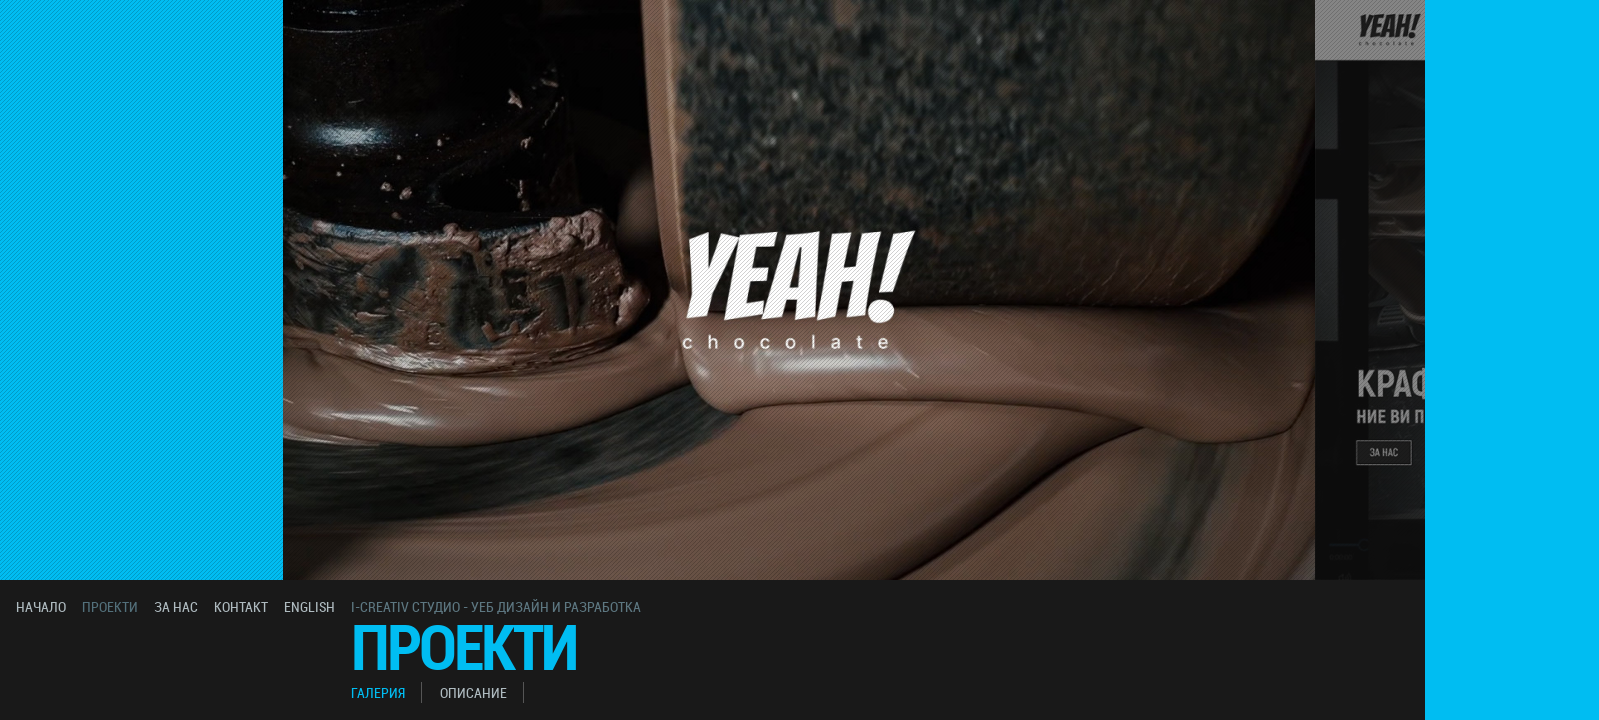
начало (41, 606)
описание (473, 692)
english (309, 606)
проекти (110, 606)
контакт (241, 606)
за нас (176, 606)
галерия (378, 692)
